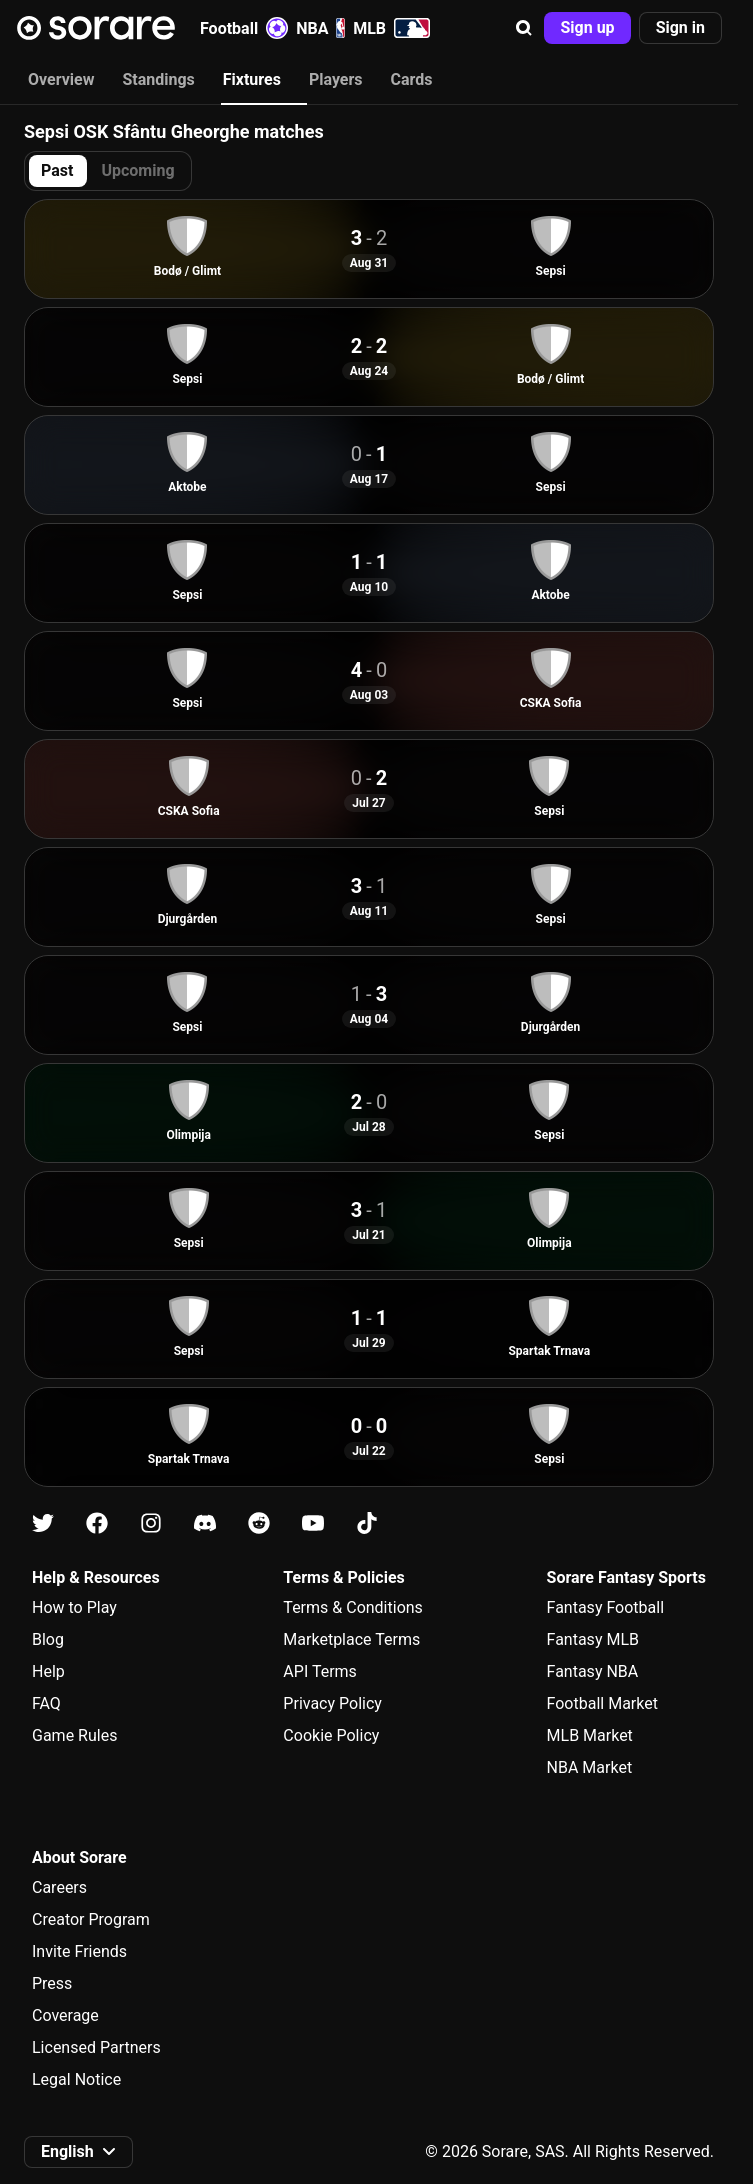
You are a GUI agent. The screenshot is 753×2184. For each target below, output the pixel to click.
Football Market (602, 1703)
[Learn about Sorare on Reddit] (259, 1523)
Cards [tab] (412, 79)
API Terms (320, 1671)
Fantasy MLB (593, 1639)
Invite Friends (79, 1951)
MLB (391, 28)
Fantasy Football (605, 1607)
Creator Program (91, 1919)
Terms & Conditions (353, 1607)
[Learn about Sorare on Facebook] (97, 1523)
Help (48, 1671)
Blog (48, 1639)
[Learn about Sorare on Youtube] (313, 1523)
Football (244, 28)
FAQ (46, 1703)
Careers (59, 1887)
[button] (524, 28)
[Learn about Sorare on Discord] (205, 1523)
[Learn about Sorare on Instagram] (151, 1523)
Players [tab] (336, 79)
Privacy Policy (332, 1703)
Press (52, 1983)
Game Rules (74, 1735)
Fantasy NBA (593, 1671)
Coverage (65, 2015)
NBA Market (590, 1767)
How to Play (74, 1607)
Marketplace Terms (351, 1639)
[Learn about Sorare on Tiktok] (367, 1523)
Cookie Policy (331, 1735)
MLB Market (590, 1735)
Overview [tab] (61, 79)
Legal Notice (76, 2079)
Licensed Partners (96, 2047)
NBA (320, 28)
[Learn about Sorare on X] (43, 1523)
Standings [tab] (158, 79)
